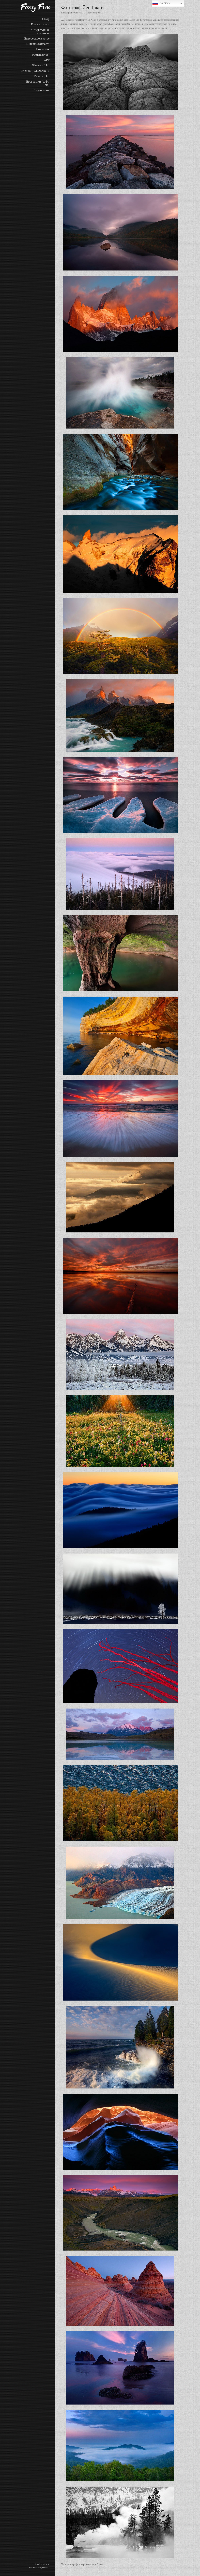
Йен (94, 2564)
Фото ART (78, 12)
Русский (161, 3)
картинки (86, 2564)
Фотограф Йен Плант (82, 7)
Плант (100, 2564)
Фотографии (73, 2564)
